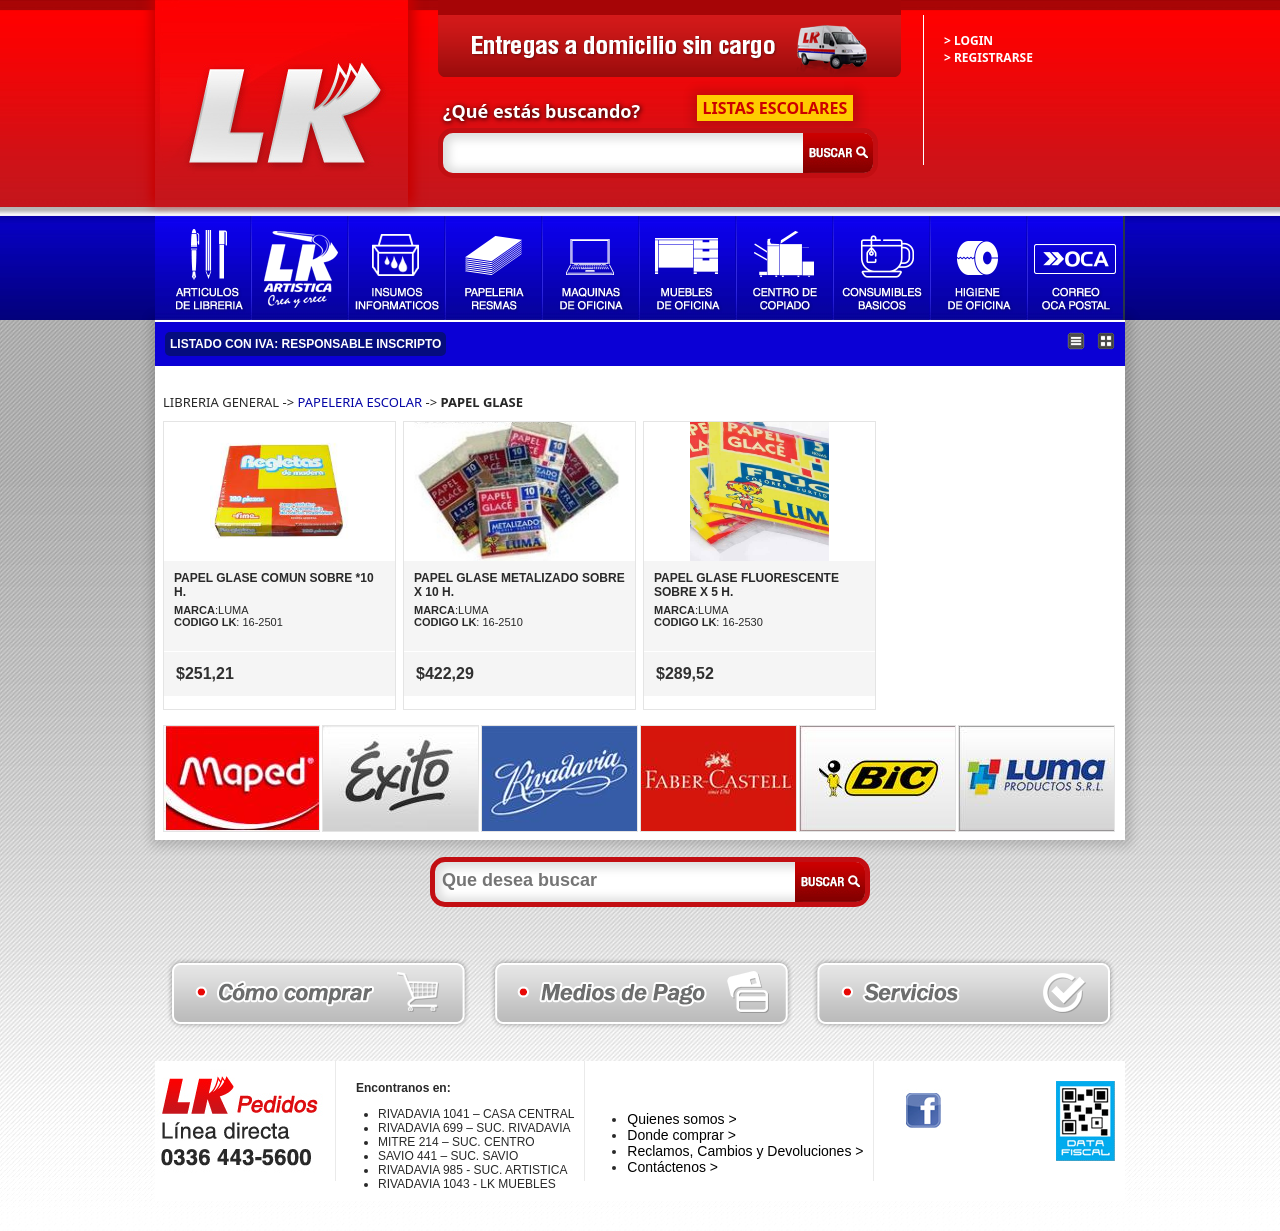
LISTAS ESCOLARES (775, 108)
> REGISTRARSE (988, 57)
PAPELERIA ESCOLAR (362, 402)
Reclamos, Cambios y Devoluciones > (745, 1151)
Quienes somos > (681, 1119)
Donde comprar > (681, 1135)
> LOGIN (968, 40)
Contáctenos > (672, 1167)
